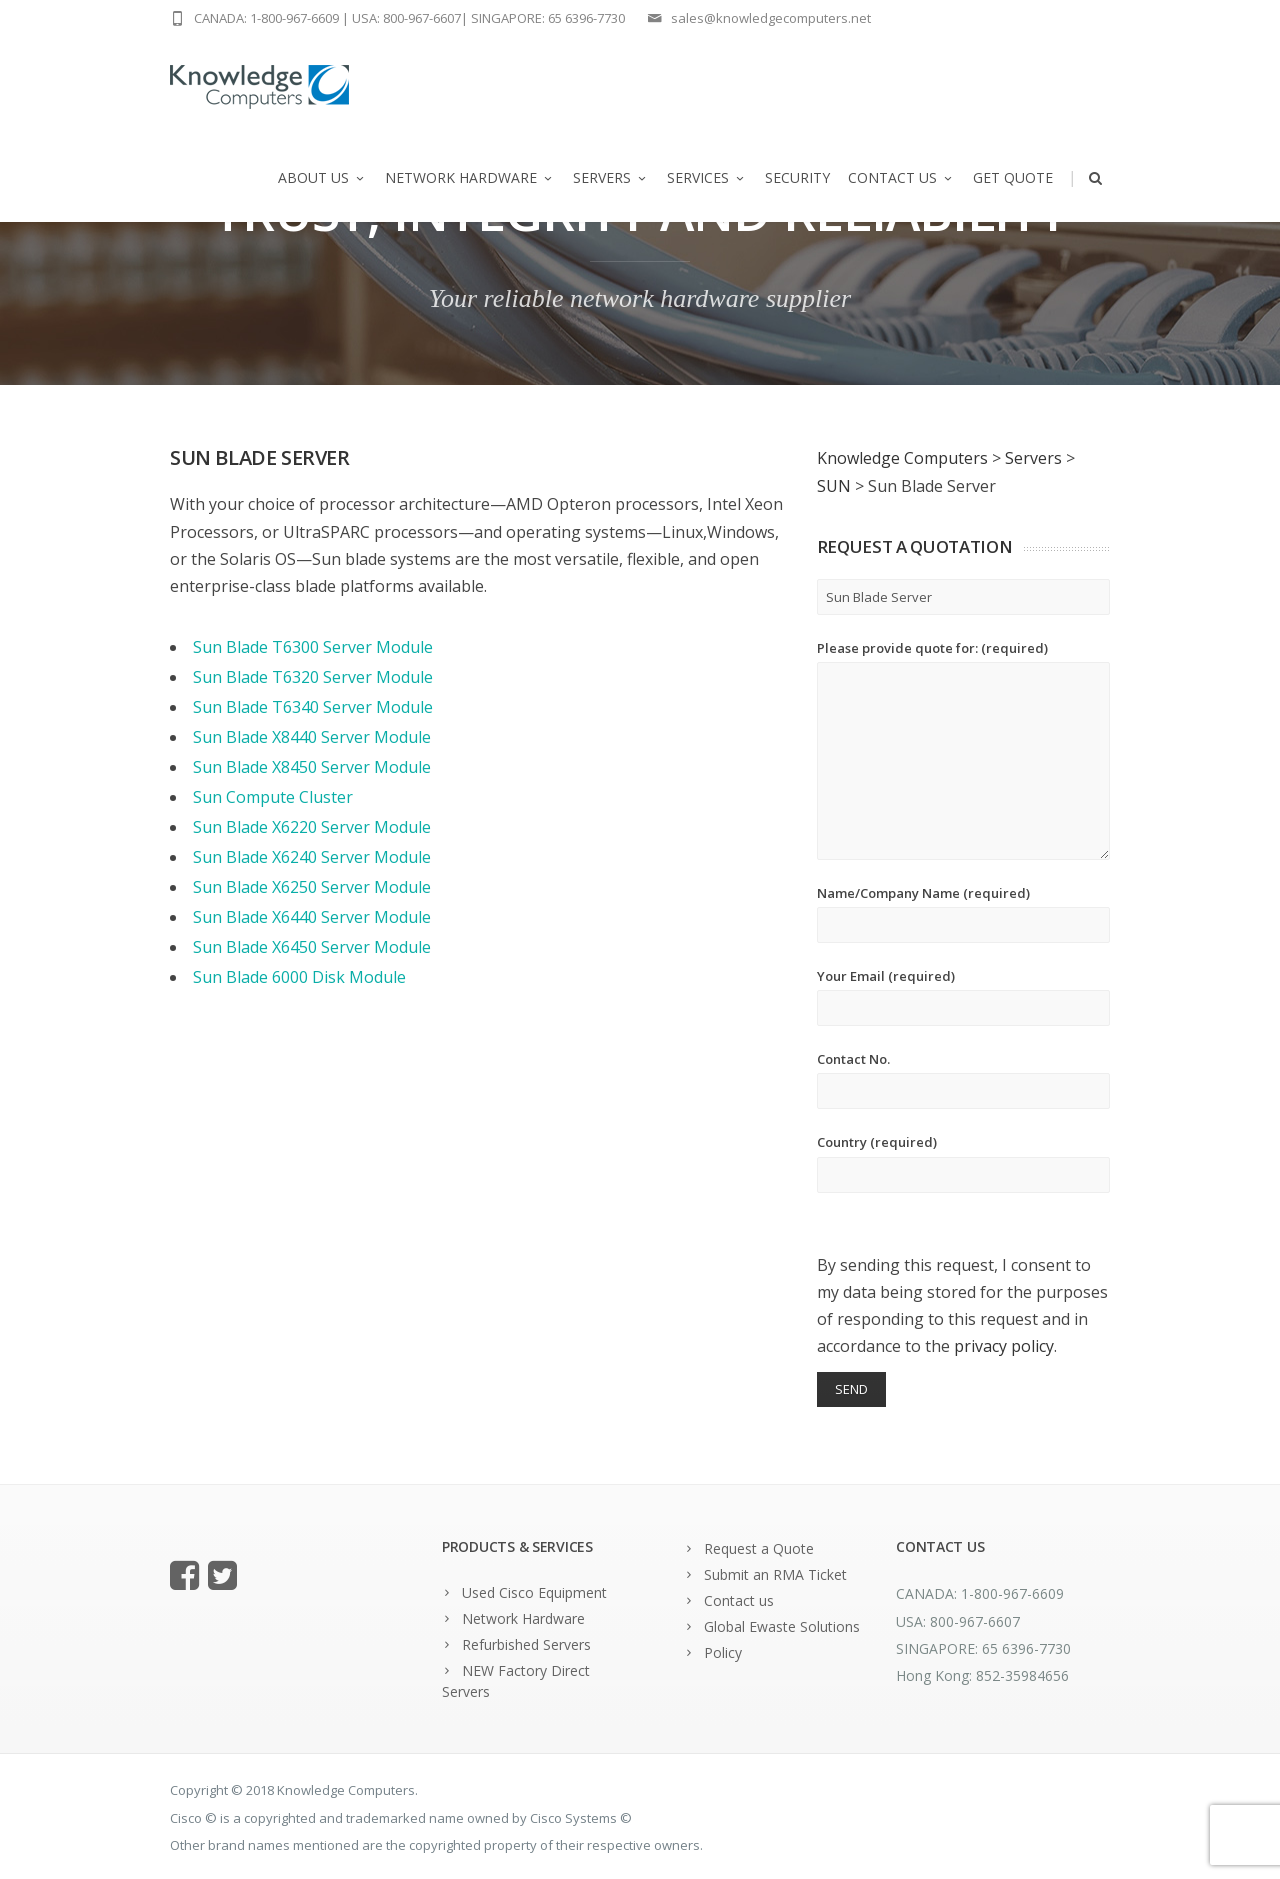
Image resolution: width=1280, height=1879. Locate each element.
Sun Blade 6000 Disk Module (299, 977)
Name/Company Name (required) (963, 913)
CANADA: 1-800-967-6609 (266, 18)
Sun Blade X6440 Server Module (312, 917)
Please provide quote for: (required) (963, 749)
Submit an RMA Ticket (775, 1574)
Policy (723, 1652)
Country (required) (963, 1162)
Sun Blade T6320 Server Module (313, 677)
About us (322, 177)
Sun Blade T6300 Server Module (313, 647)
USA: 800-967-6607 (406, 18)
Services (707, 177)
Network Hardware (470, 177)
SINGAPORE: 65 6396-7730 (548, 18)
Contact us (901, 177)
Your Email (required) (963, 996)
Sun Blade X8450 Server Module (312, 767)
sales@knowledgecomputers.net (771, 18)
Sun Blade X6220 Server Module (312, 827)
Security (797, 177)
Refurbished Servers (526, 1644)
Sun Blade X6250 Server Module (312, 887)
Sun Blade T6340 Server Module (313, 707)
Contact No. (963, 1079)
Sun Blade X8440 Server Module (312, 737)
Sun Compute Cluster (273, 797)
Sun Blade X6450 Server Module (312, 947)
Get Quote (1013, 177)
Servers (611, 177)
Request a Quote (759, 1548)
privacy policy (1004, 1346)
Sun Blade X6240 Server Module (312, 857)
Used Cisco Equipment (534, 1592)
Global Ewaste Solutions (782, 1626)
